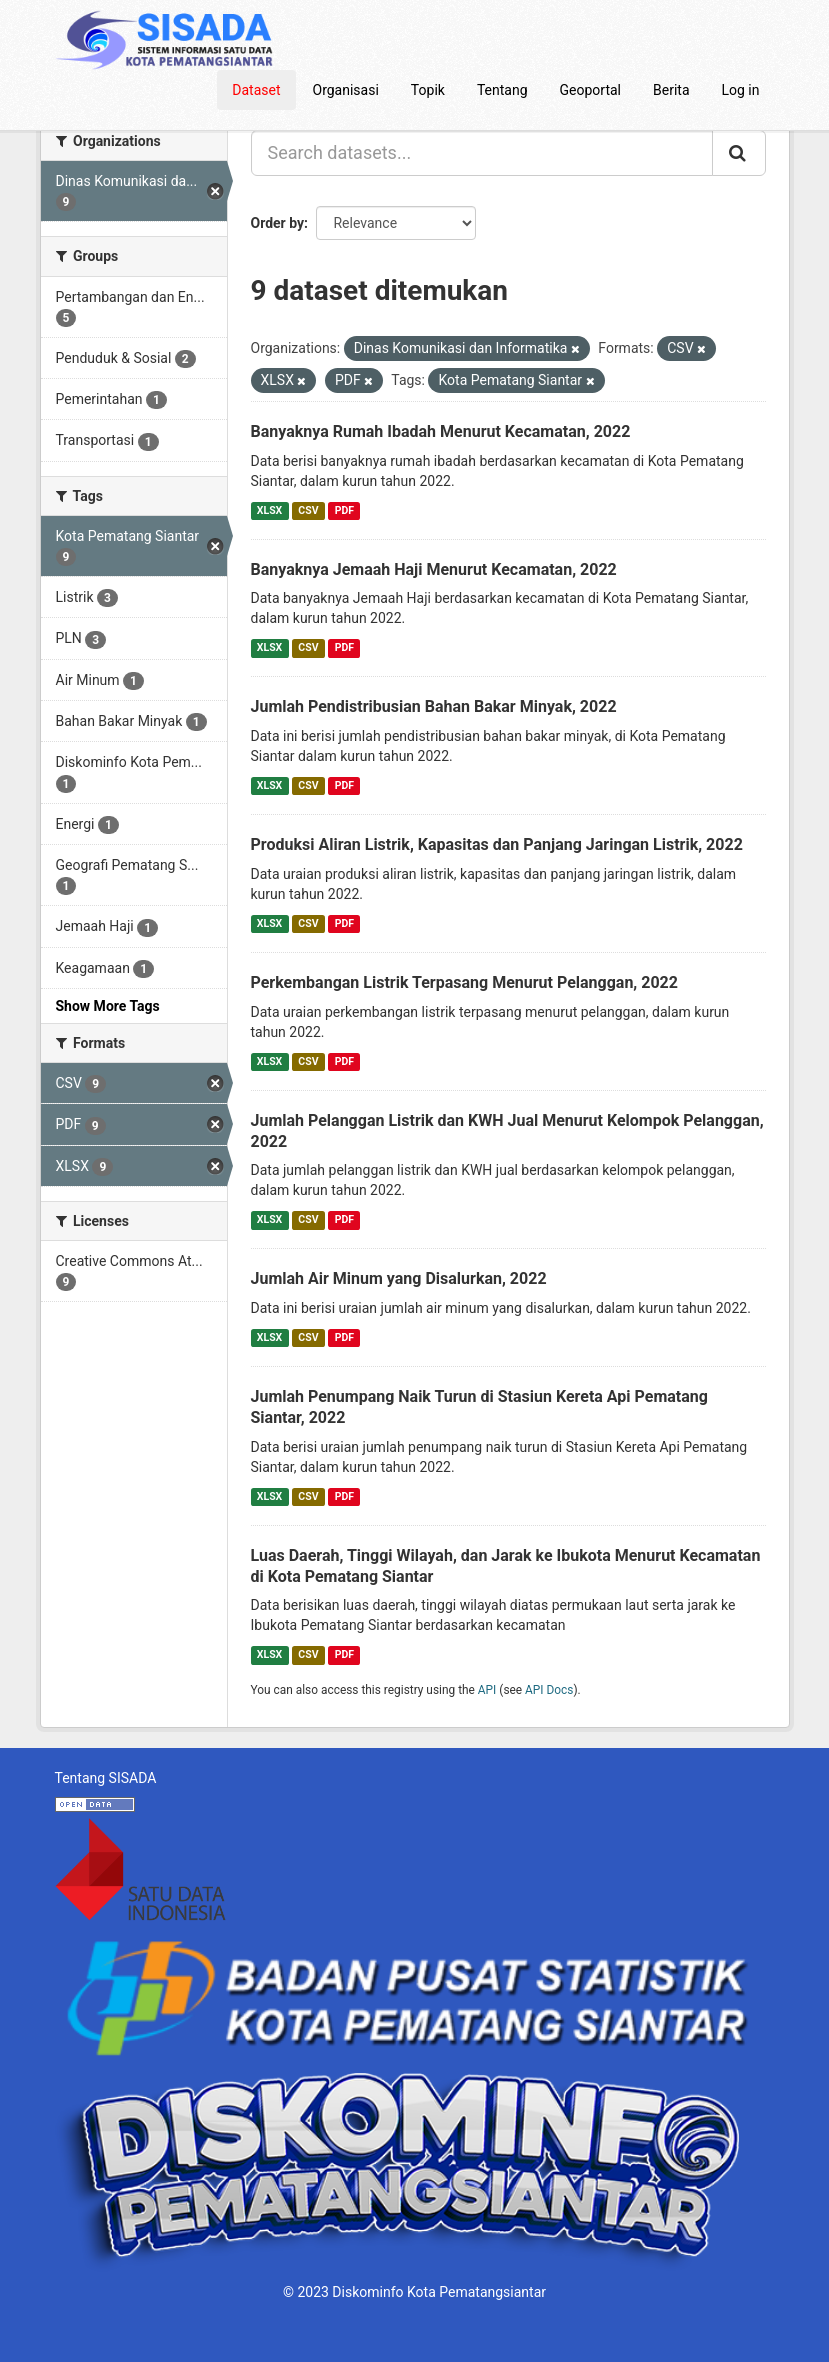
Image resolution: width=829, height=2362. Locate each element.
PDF (344, 510)
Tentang (502, 90)
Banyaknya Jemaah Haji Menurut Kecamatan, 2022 (434, 569)
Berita (671, 90)
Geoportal (590, 90)
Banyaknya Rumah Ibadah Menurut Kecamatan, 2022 (441, 431)
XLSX (269, 510)
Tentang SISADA (106, 1778)
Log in (741, 90)
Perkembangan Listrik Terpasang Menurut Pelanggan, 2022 (464, 982)
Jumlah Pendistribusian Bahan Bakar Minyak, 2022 (434, 706)
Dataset (256, 90)
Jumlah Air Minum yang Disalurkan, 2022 (399, 1278)
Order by (278, 223)
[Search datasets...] (482, 153)
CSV (308, 510)
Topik (428, 90)
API (487, 1690)
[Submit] (739, 153)
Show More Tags (108, 1006)
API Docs (549, 1690)
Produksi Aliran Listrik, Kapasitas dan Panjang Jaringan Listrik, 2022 (497, 844)
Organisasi (346, 90)
